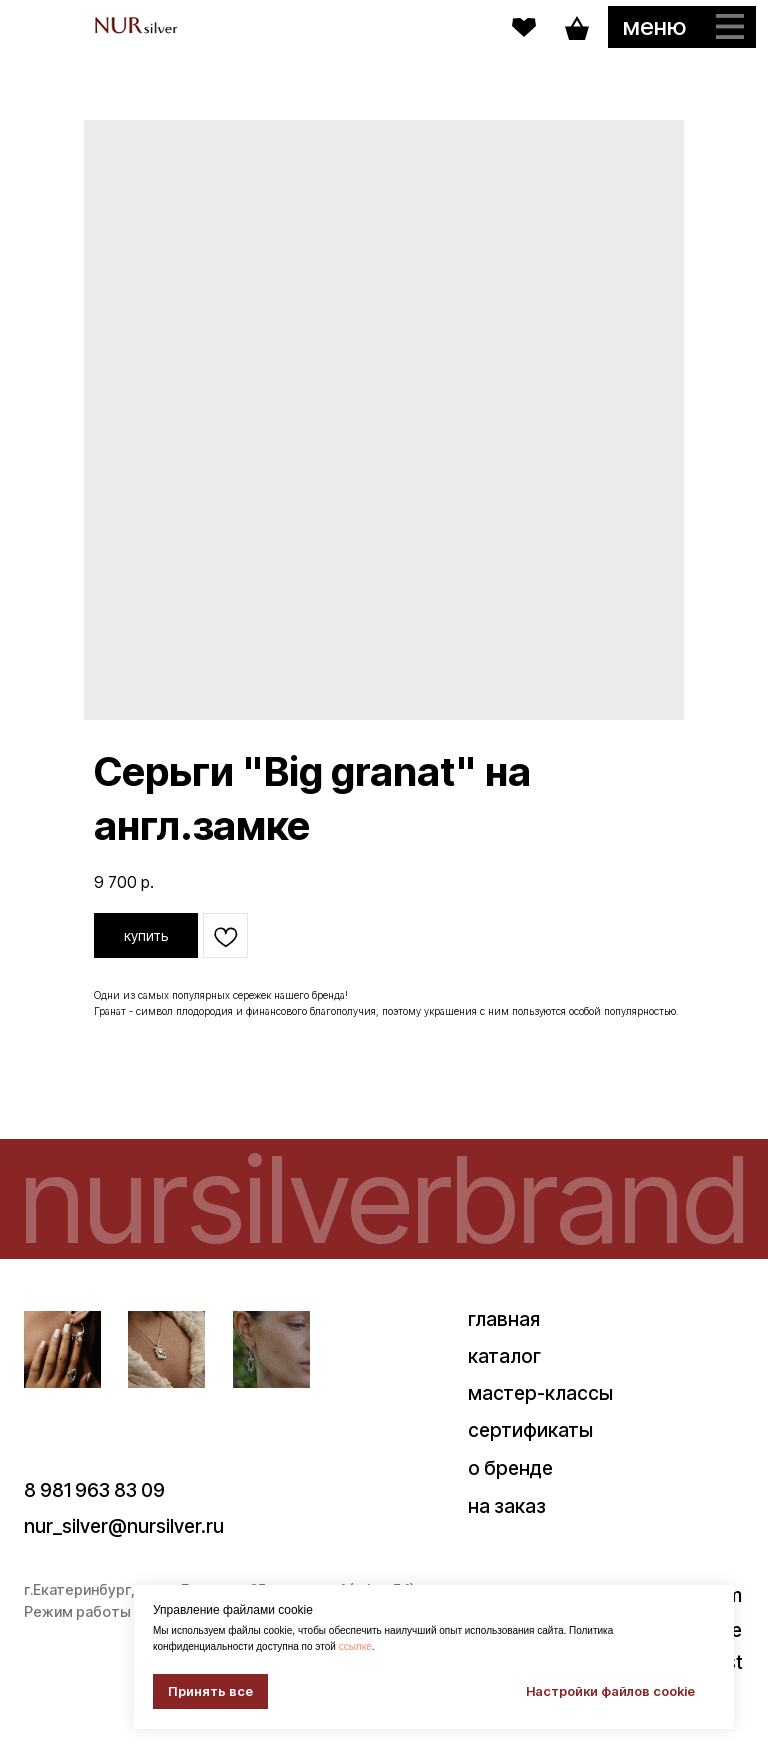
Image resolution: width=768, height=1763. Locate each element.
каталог (504, 1356)
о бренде (510, 1468)
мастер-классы (540, 1393)
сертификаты (530, 1430)
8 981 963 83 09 (94, 1490)
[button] (682, 27)
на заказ (507, 1506)
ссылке (355, 1646)
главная (504, 1319)
